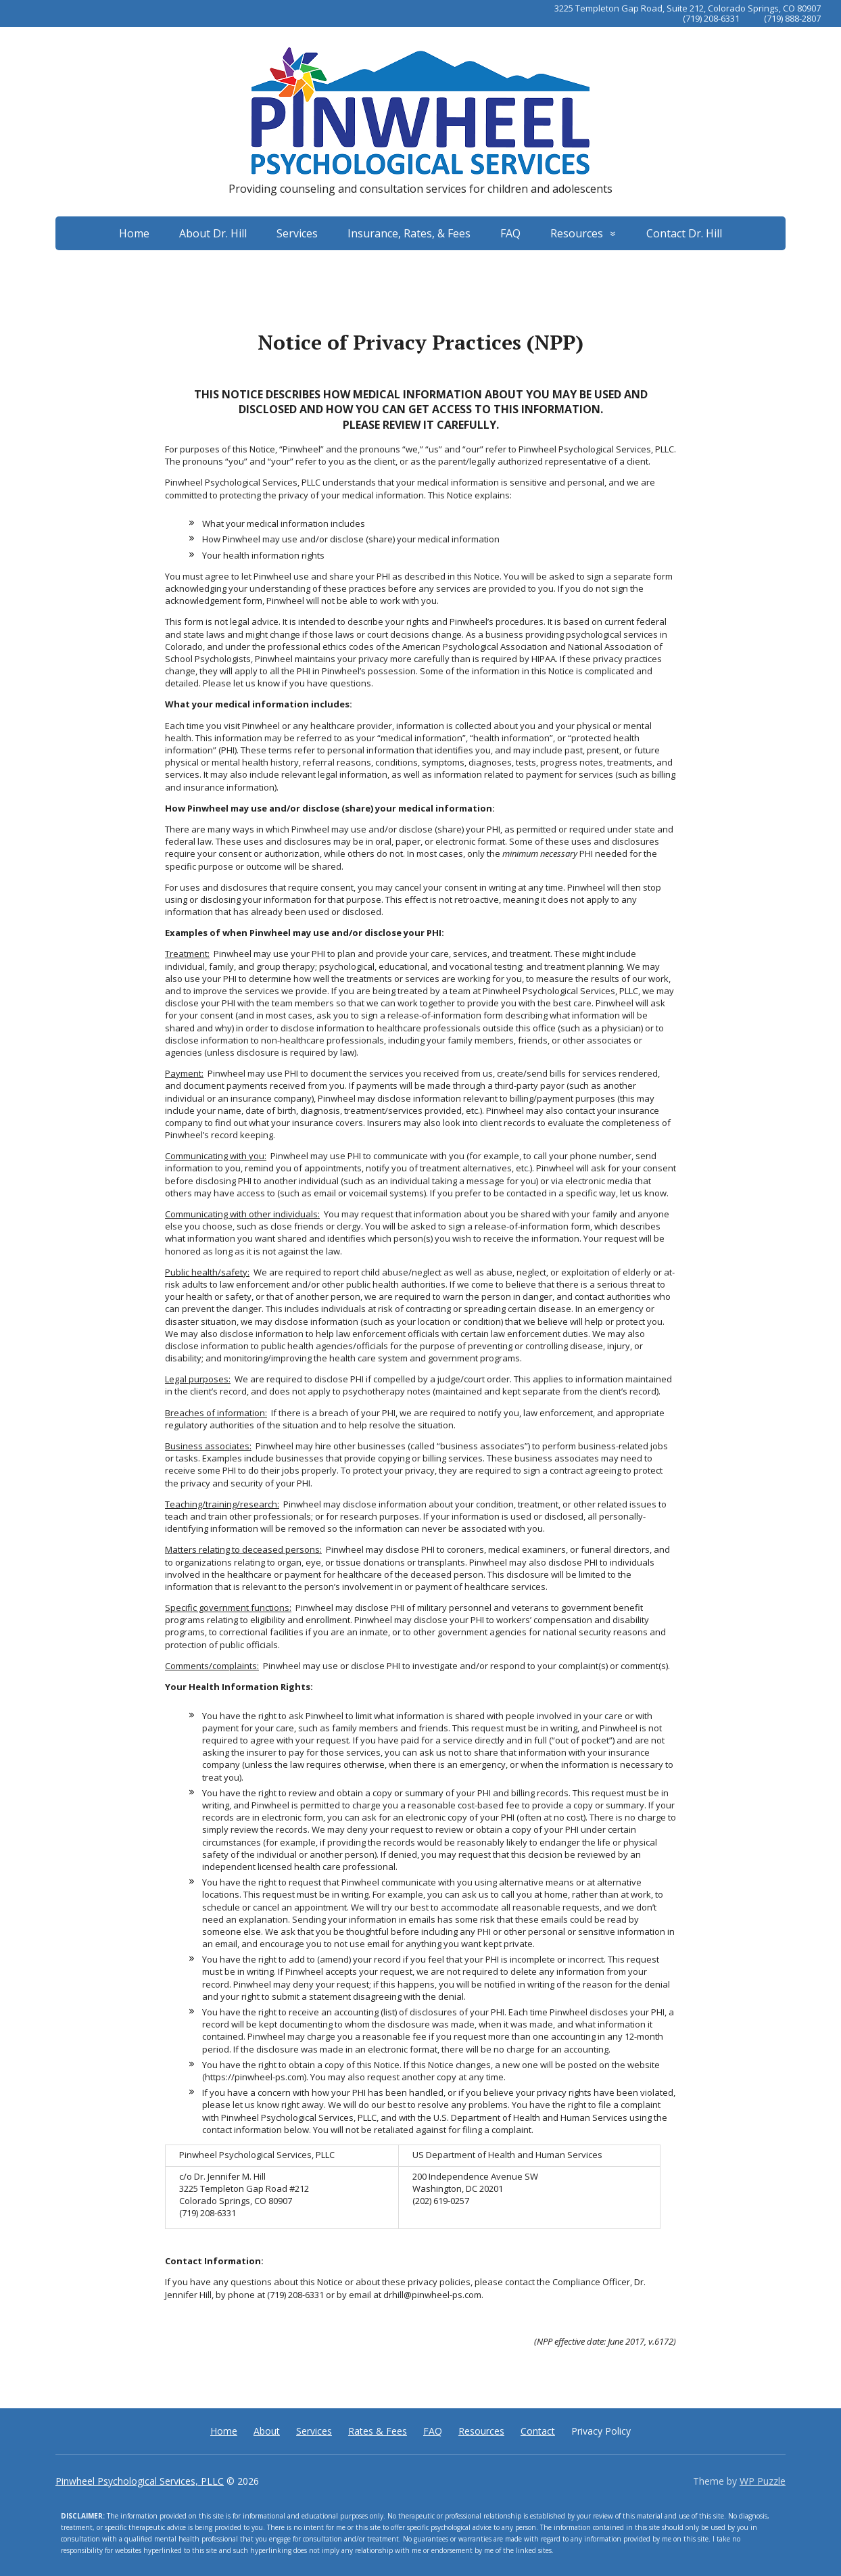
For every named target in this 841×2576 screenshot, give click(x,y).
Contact (538, 2431)
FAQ (510, 233)
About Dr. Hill (213, 233)
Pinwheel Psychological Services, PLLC (139, 2481)
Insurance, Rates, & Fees (409, 233)
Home (134, 233)
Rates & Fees (377, 2431)
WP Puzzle (763, 2481)
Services (297, 233)
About (267, 2431)
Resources (576, 233)
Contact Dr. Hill (684, 233)
